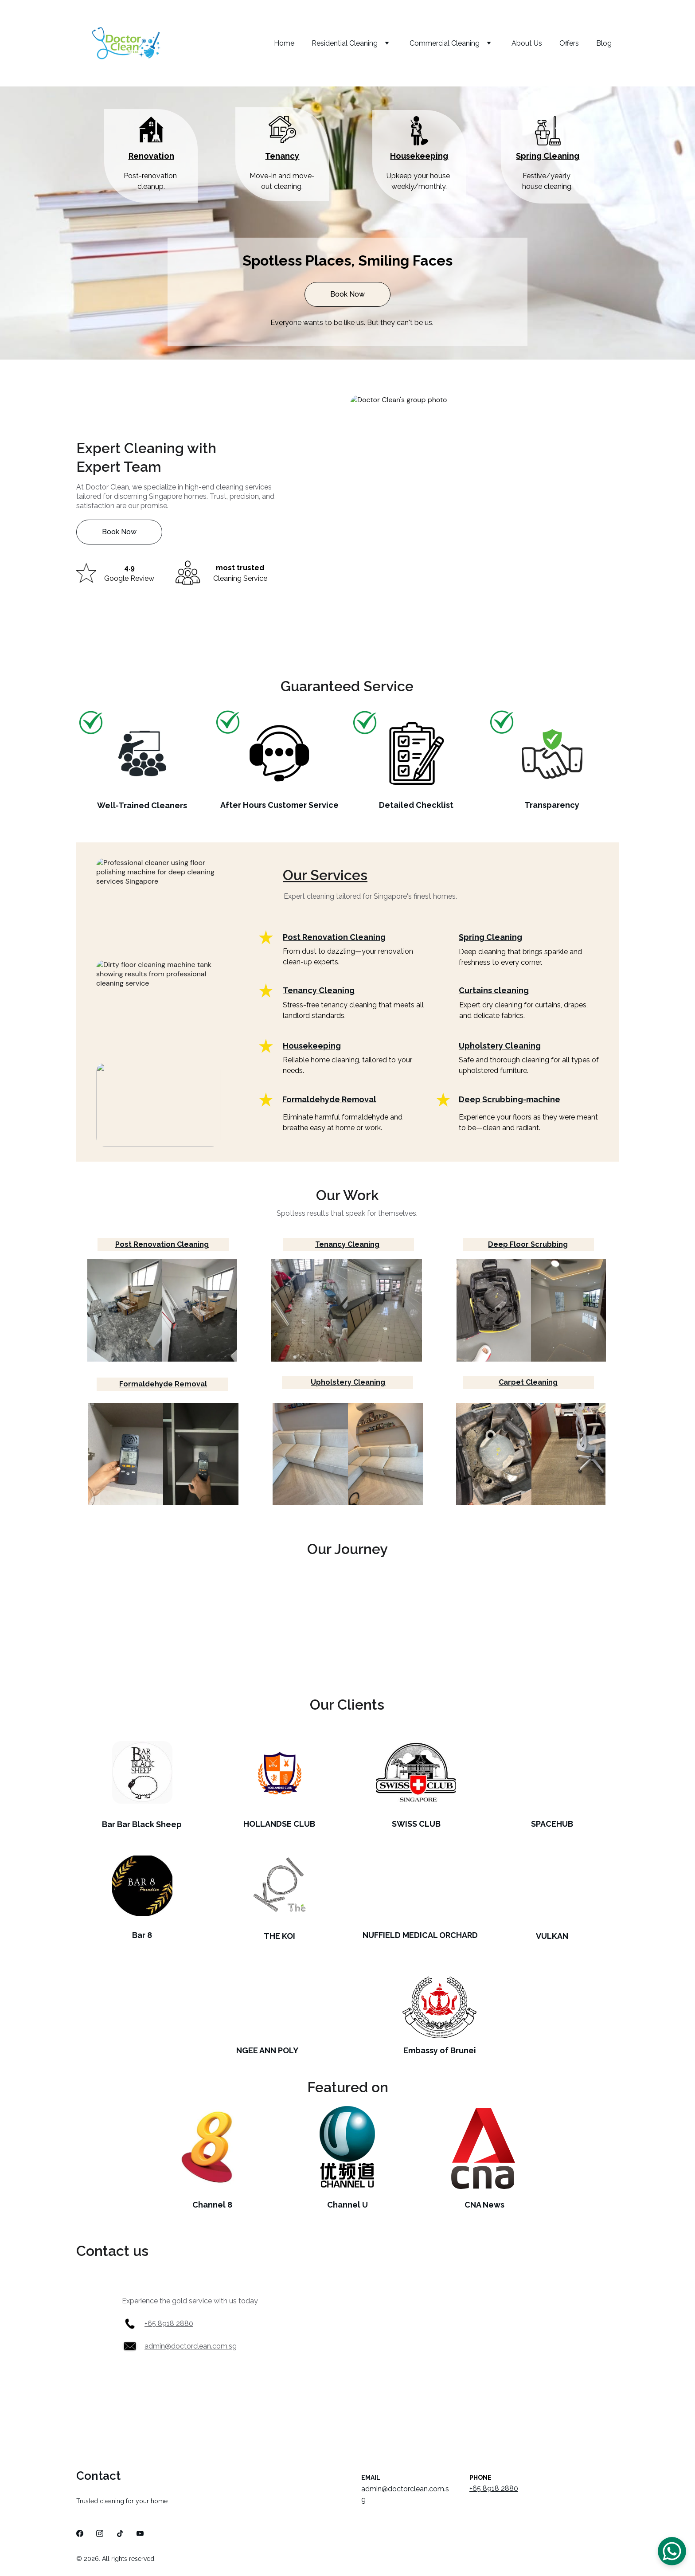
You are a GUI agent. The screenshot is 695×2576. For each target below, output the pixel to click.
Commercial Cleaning (445, 43)
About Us (526, 43)
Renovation (151, 156)
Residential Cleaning (345, 43)
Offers (569, 43)
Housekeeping (419, 156)
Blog (604, 43)
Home (284, 43)
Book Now (347, 294)
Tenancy (282, 156)
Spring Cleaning (547, 156)
